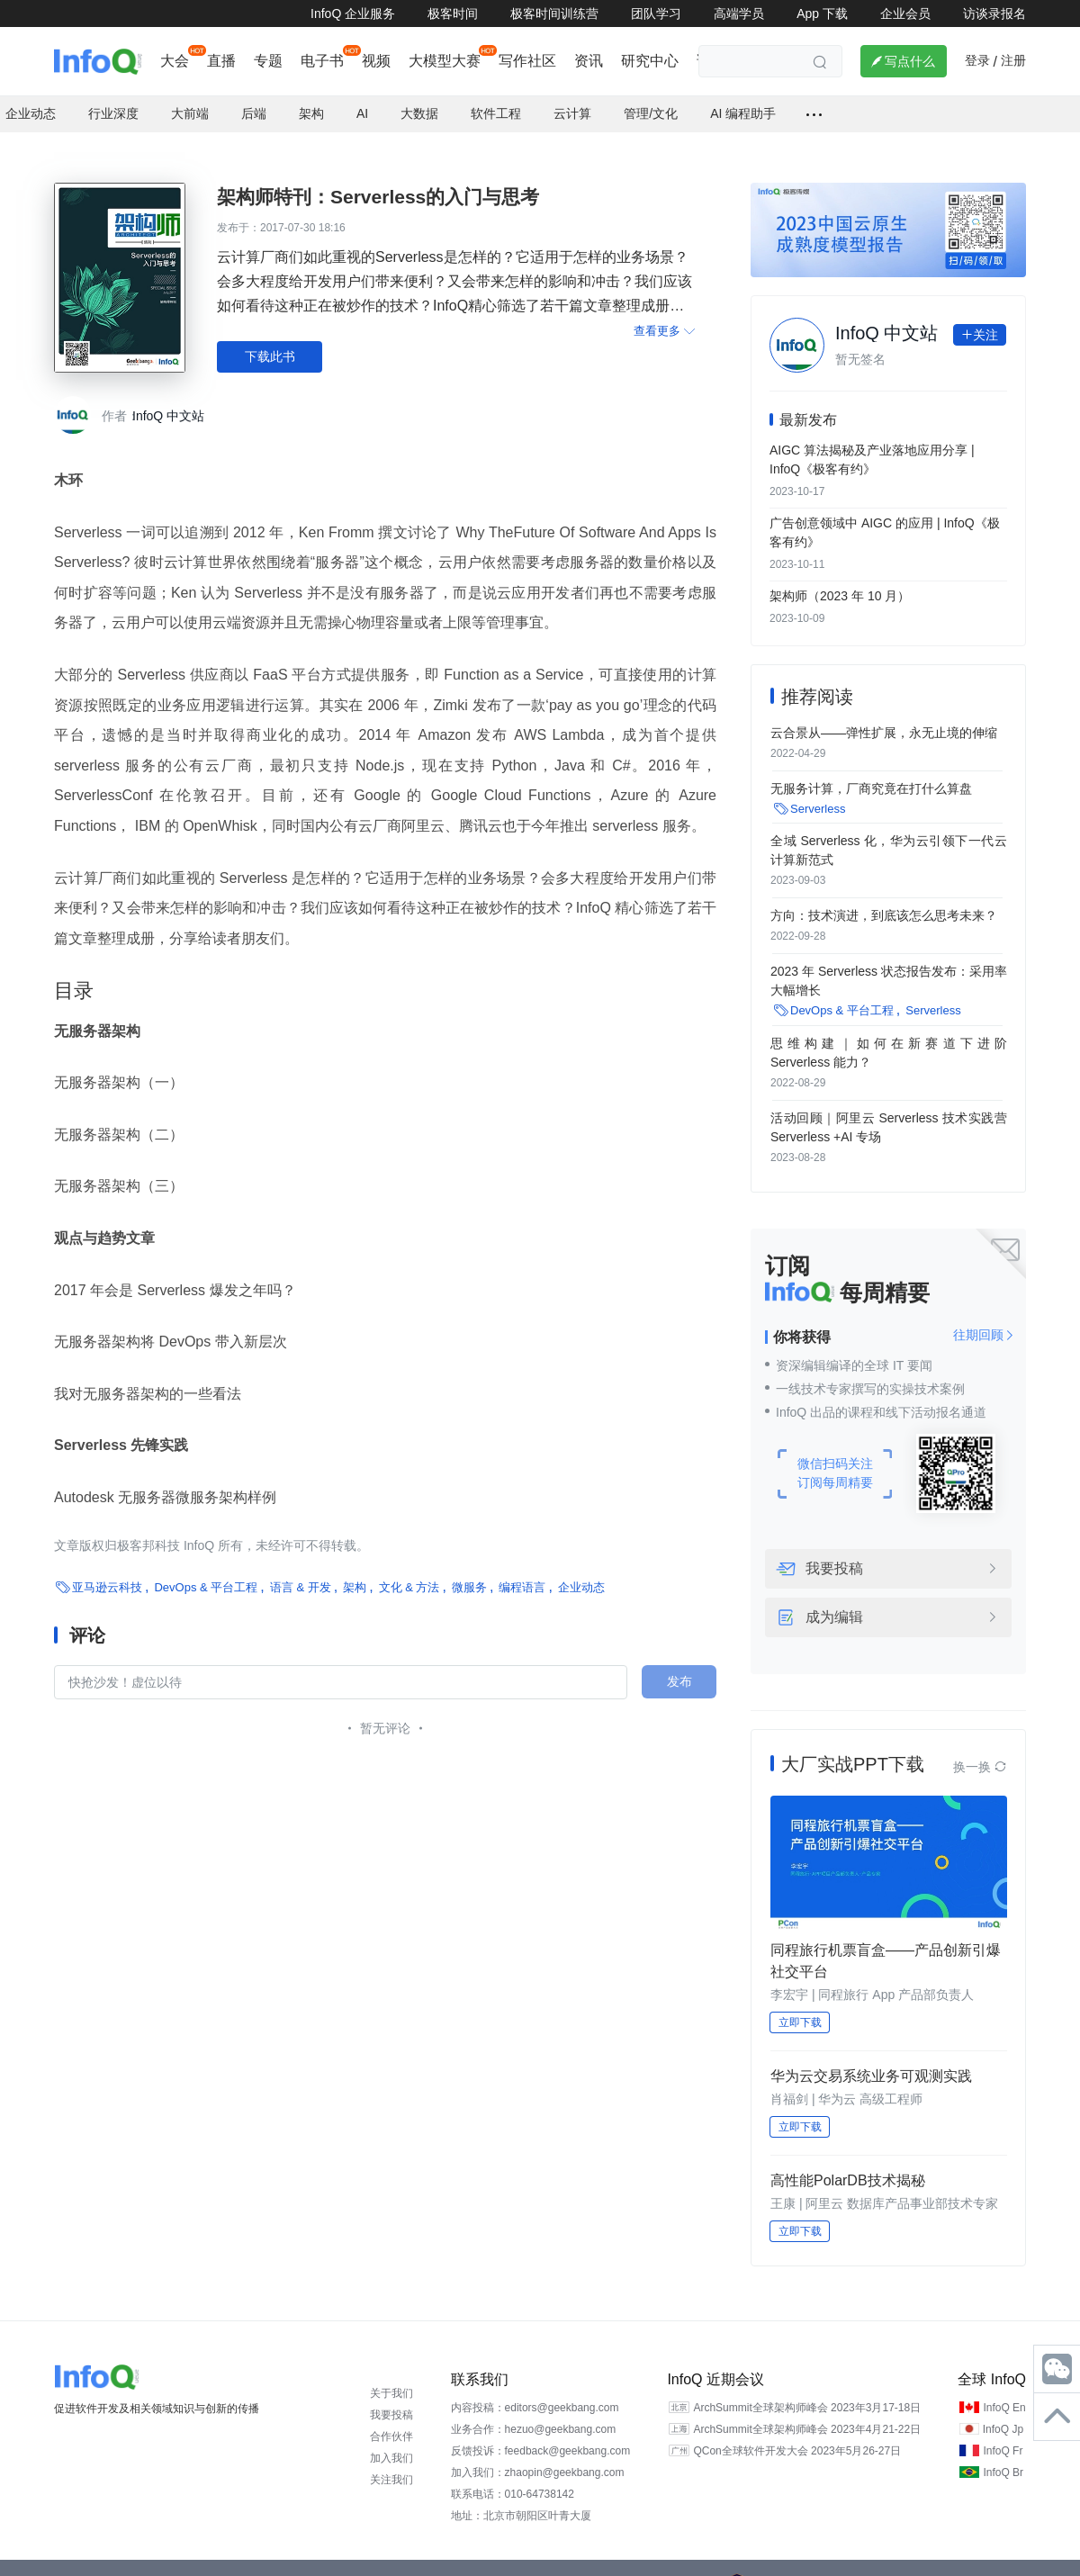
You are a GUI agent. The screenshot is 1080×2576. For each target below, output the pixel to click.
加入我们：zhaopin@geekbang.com (538, 2455)
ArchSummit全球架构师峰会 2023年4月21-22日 (807, 2412)
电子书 (322, 60)
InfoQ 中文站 (168, 398)
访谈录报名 (994, 13)
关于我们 (391, 2376)
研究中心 (650, 60)
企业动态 (581, 1569)
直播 (221, 60)
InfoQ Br (1003, 2455)
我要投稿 (834, 1552)
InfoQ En (1004, 2390)
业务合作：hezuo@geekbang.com (533, 2412)
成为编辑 (834, 1600)
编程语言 (522, 1569)
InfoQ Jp (1003, 2412)
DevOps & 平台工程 (205, 1569)
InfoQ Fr (1002, 2433)
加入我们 (391, 2441)
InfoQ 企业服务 (352, 13)
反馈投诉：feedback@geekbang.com (541, 2433)
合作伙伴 (391, 2419)
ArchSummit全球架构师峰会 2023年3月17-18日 (807, 2390)
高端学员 (739, 13)
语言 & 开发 (300, 1569)
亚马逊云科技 (107, 1569)
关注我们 (391, 2462)
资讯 (588, 60)
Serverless (817, 791)
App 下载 (822, 13)
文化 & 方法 (409, 1569)
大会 (174, 60)
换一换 (980, 1749)
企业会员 (905, 13)
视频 (376, 60)
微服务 (469, 1569)
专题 (268, 60)
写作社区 (527, 60)
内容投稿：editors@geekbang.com (535, 2390)
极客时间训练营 (554, 13)
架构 (354, 1569)
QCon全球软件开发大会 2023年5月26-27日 (797, 2433)
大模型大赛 (445, 60)
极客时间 (453, 13)
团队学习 (656, 13)
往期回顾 (983, 1317)
